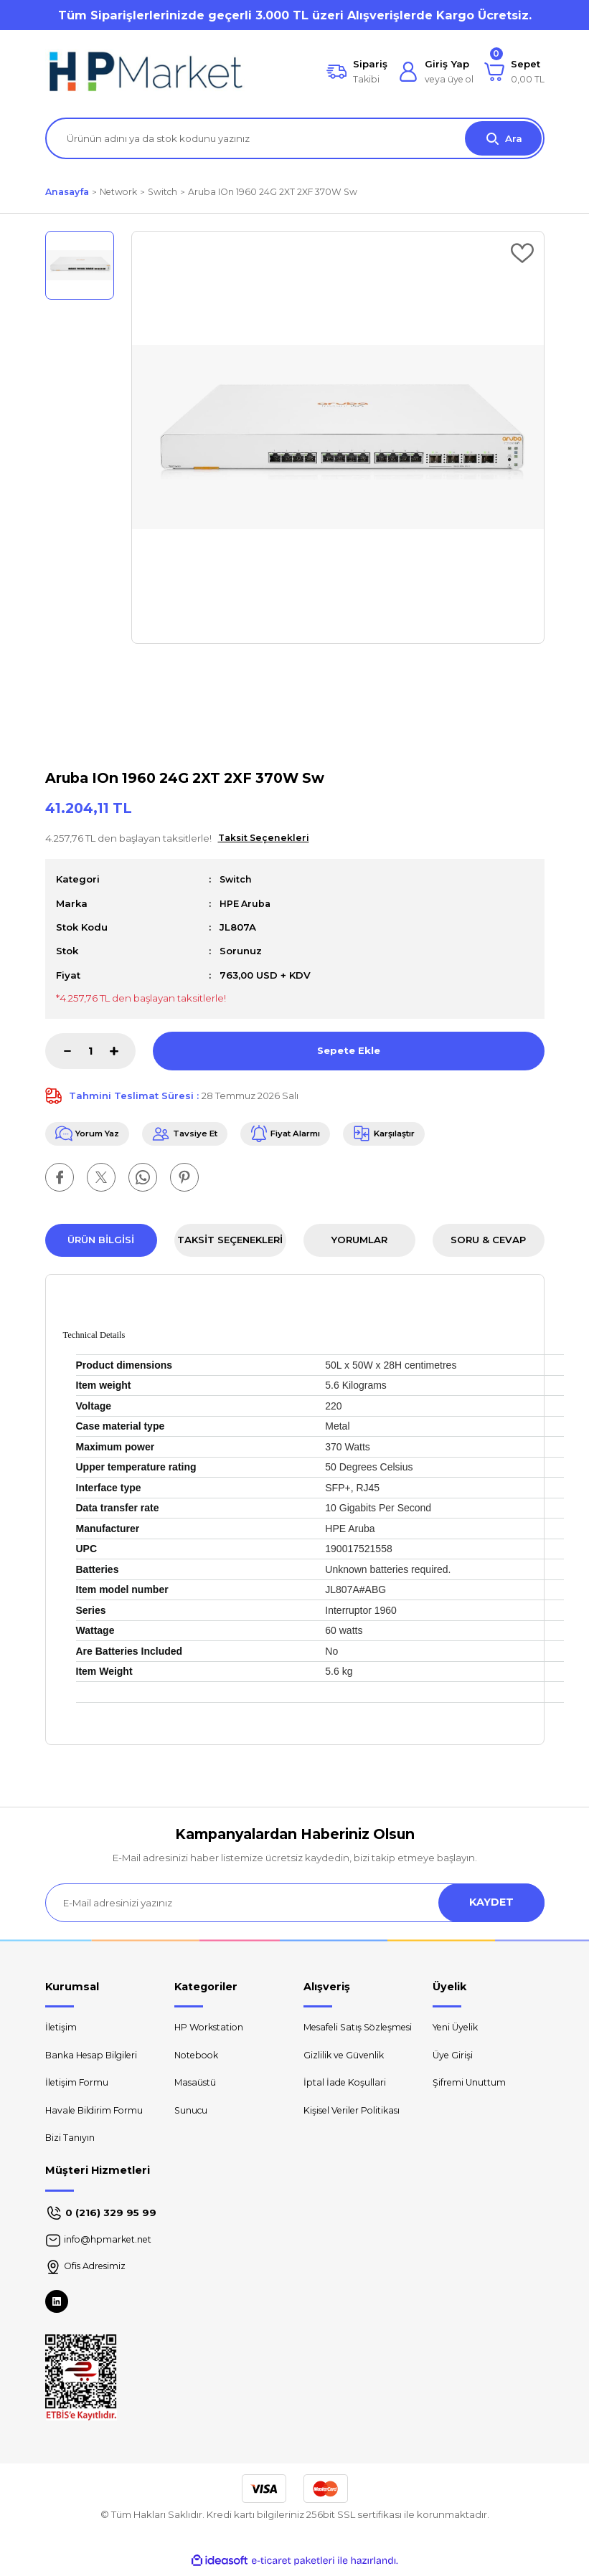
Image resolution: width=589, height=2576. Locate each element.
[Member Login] (435, 71)
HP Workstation (211, 2029)
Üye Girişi (454, 2057)
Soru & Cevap (488, 1241)
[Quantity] (90, 1051)
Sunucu (192, 2114)
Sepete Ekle (348, 1050)
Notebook (198, 2057)
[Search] (295, 138)
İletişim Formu (78, 2086)
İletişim (61, 2029)
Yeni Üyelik (458, 2029)
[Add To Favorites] (522, 253)
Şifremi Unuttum (471, 2086)
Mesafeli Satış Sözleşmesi (335, 2037)
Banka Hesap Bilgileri (95, 2057)
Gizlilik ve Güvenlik (346, 2073)
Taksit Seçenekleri (230, 1241)
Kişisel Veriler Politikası (355, 2129)
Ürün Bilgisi (100, 1241)
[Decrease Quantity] (58, 1051)
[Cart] (514, 71)
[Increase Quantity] (123, 1051)
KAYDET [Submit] (491, 1904)
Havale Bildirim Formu (96, 2114)
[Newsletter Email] (295, 1904)
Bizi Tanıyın (71, 2142)
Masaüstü (197, 2086)
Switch (236, 879)
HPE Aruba (246, 902)
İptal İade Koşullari (346, 2101)
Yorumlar (359, 1241)
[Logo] (145, 71)
